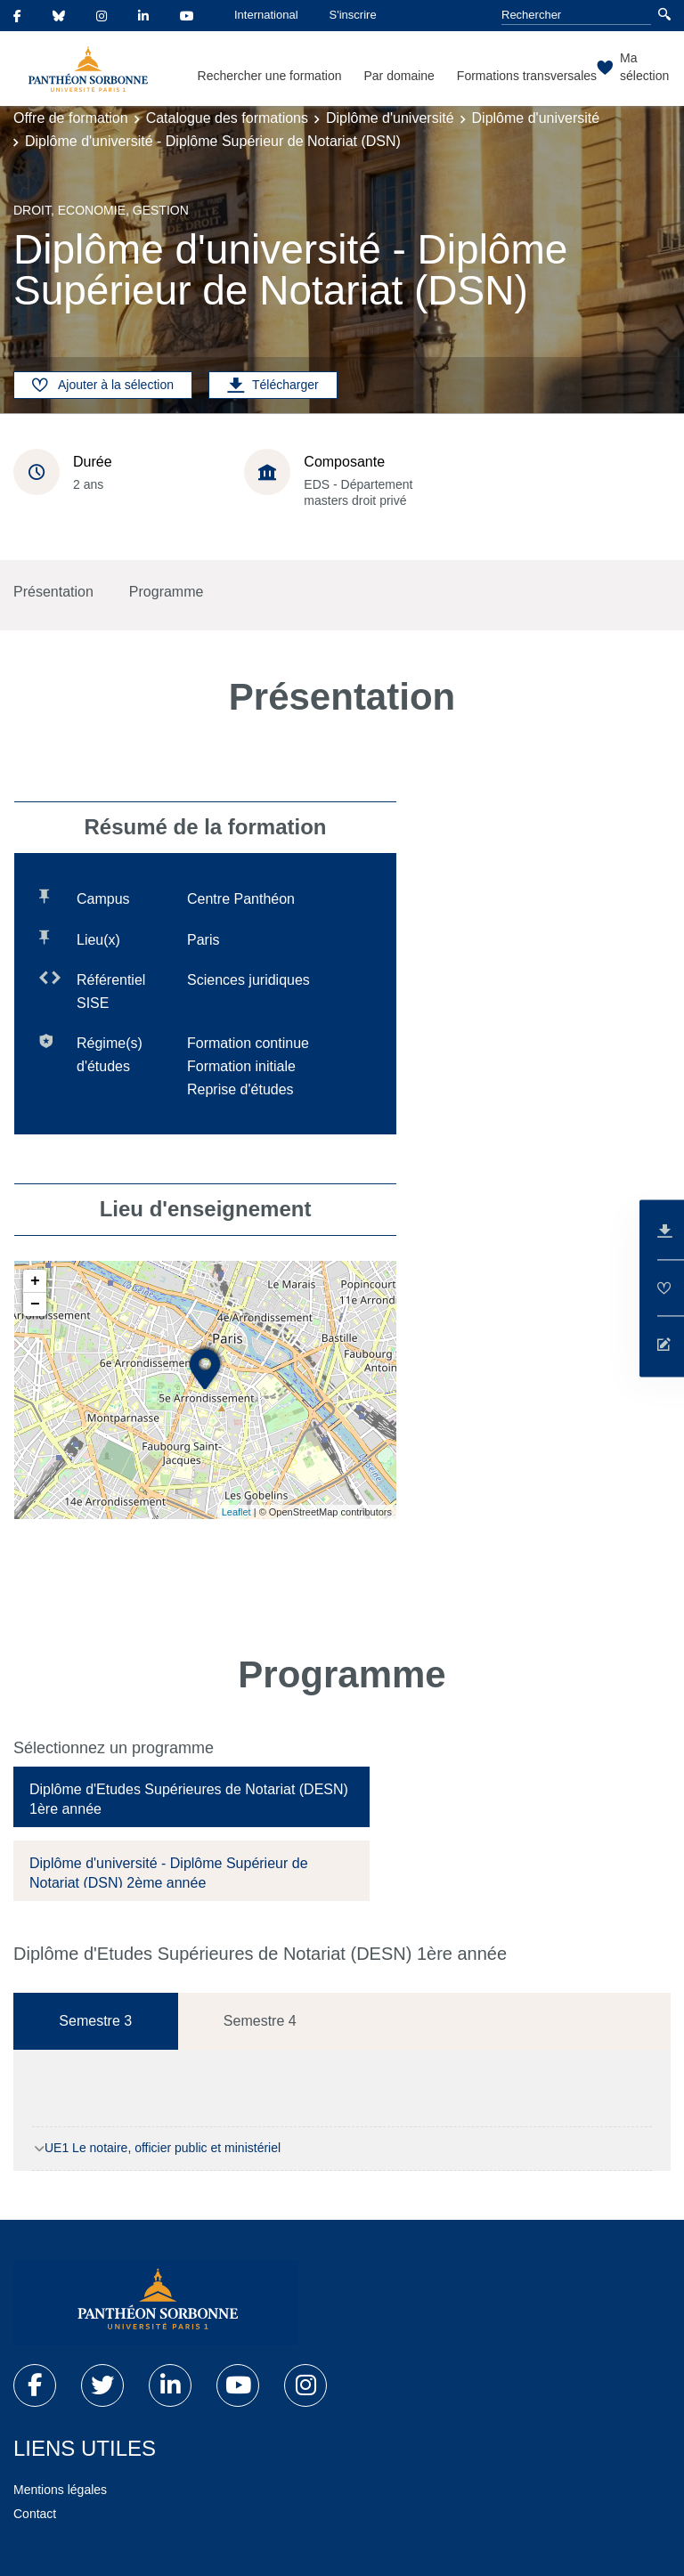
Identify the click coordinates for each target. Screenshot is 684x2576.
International (266, 14)
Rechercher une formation (270, 76)
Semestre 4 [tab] (260, 2020)
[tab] (191, 1797)
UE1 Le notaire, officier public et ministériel (163, 2148)
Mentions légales (60, 2490)
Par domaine (398, 76)
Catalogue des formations (227, 118)
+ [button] (35, 1281)
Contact (34, 2514)
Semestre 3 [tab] (95, 2020)
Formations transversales (527, 76)
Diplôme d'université (390, 118)
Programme (166, 591)
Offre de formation (70, 118)
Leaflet (236, 1512)
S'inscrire (353, 14)
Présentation (53, 591)
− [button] (35, 1304)
